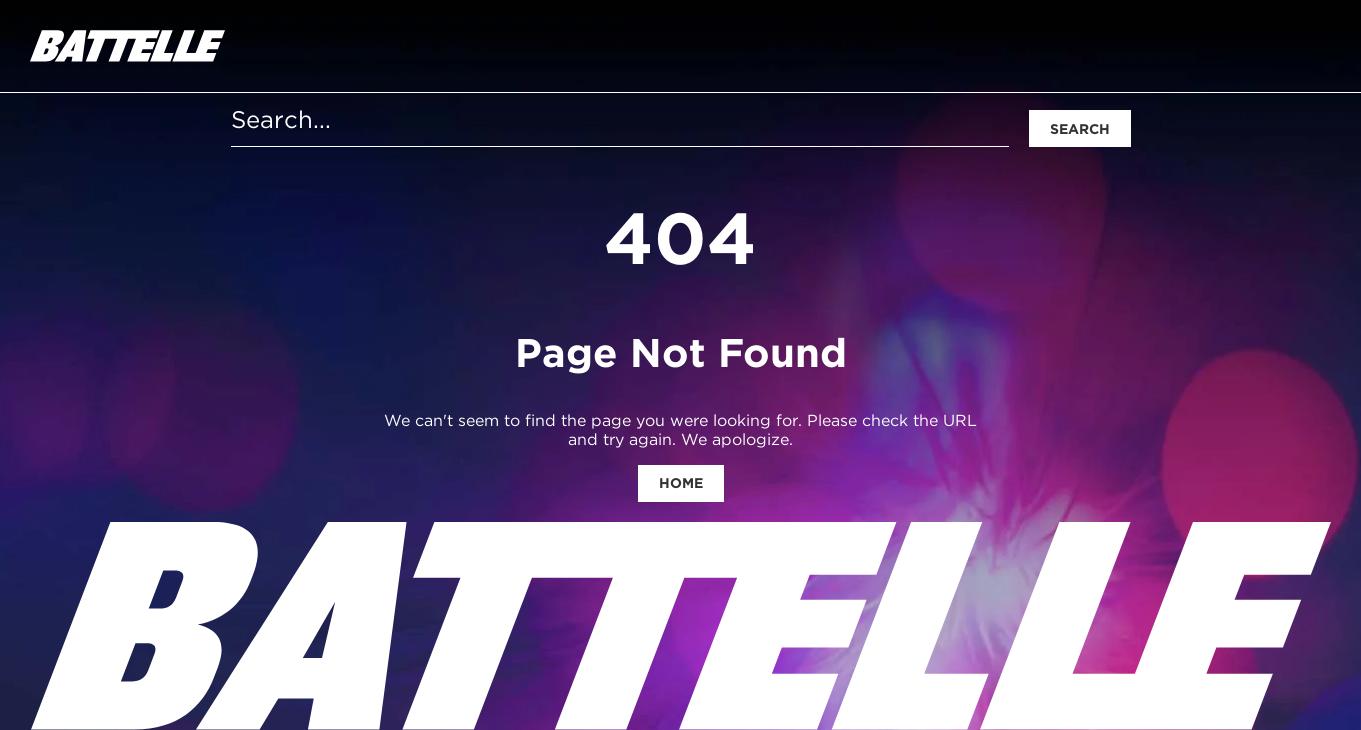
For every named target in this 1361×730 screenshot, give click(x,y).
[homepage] (127, 46)
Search (1080, 129)
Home (681, 483)
